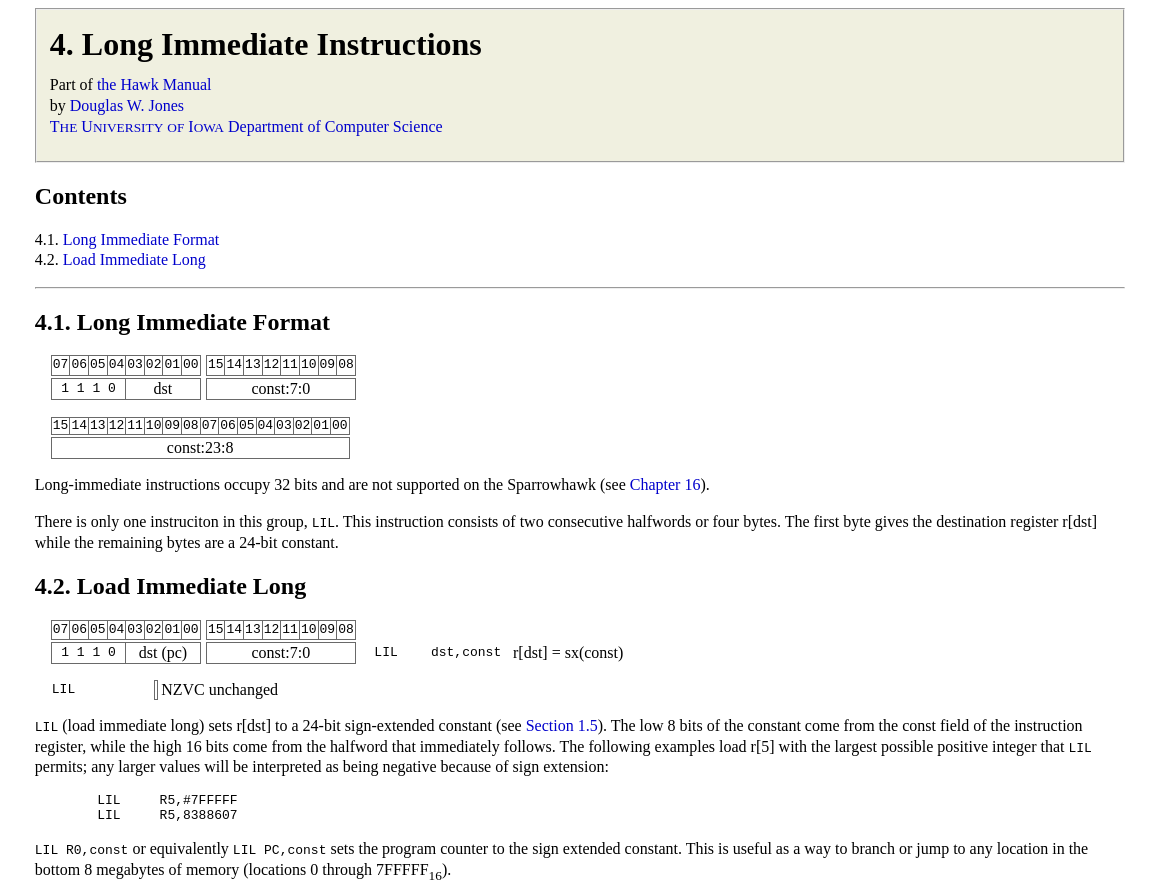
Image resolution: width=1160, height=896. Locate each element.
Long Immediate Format (141, 239)
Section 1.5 (562, 725)
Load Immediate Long (134, 259)
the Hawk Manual (154, 84)
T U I (137, 126)
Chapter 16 (665, 484)
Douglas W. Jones (127, 105)
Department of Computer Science (335, 126)
